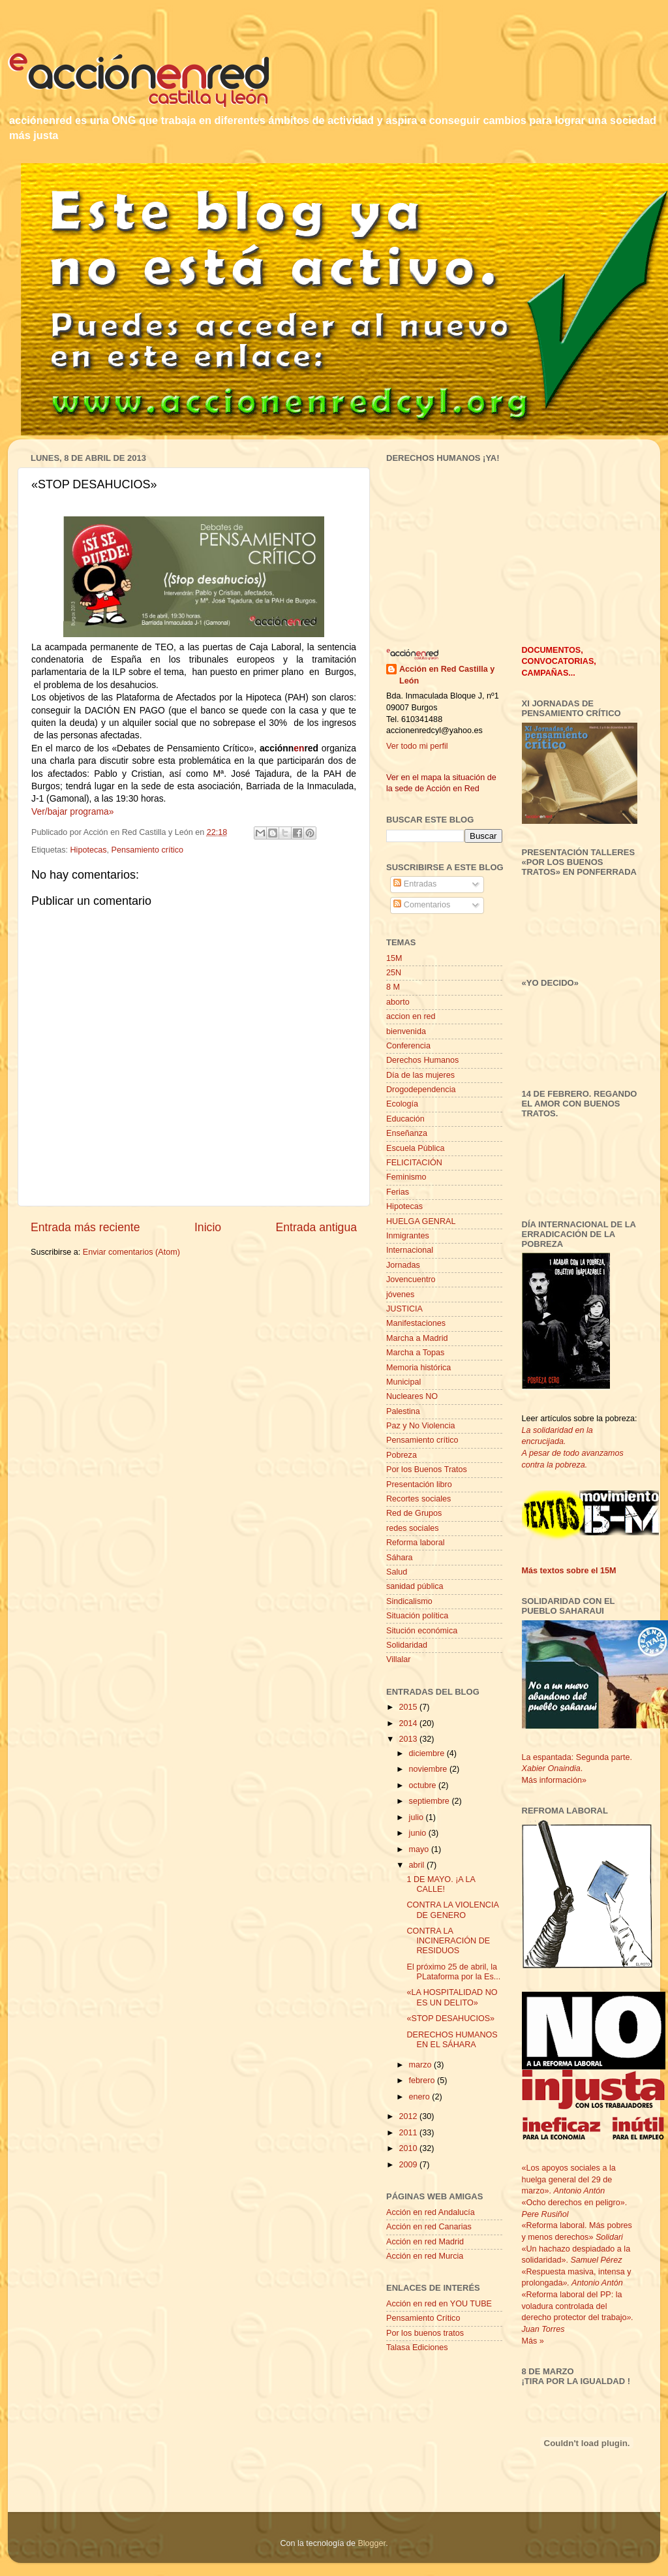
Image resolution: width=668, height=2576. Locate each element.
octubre (424, 1785)
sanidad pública (415, 1586)
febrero (423, 2080)
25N (393, 972)
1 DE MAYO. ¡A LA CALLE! (440, 1884)
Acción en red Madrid (425, 2241)
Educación (405, 1118)
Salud (396, 1572)
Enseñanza (406, 1133)
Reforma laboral (415, 1542)
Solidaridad (406, 1645)
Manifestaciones (416, 1323)
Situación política (417, 1615)
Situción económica (421, 1630)
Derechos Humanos (422, 1060)
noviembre (429, 1769)
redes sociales (412, 1528)
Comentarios (421, 904)
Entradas (414, 883)
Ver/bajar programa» (72, 811)
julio (417, 1817)
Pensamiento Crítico (423, 2318)
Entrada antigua (316, 1227)
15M (394, 958)
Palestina (403, 1411)
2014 (409, 1723)
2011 (409, 2132)
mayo (420, 1849)
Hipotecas (88, 850)
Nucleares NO (412, 1396)
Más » (533, 2341)
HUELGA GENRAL (420, 1221)
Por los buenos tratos (425, 2333)
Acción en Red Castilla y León (446, 675)
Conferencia (408, 1045)
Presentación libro (419, 1484)
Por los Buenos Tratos (426, 1469)
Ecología (402, 1103)
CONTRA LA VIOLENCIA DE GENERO (452, 1909)
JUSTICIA (404, 1308)
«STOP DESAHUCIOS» (450, 2018)
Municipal (403, 1382)
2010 (409, 2148)
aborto (398, 1002)
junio (419, 1833)
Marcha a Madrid (417, 1338)
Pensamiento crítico (148, 850)
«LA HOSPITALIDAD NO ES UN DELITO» (451, 1997)
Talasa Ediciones (417, 2347)
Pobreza (401, 1455)
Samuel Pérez (596, 2260)
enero (421, 2096)
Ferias (397, 1192)
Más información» (554, 1780)
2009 (409, 2164)
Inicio (207, 1227)
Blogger (371, 2543)
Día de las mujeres (420, 1075)
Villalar (398, 1659)
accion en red (411, 1016)
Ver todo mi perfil (417, 746)
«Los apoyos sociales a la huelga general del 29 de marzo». (569, 2179)
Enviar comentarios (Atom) (131, 1252)
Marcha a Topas (415, 1352)
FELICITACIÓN (414, 1162)
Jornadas (403, 1265)
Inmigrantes (407, 1235)
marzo (421, 2064)
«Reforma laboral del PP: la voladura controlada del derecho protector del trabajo (574, 2306)
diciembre (428, 1753)
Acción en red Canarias (429, 2226)
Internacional (409, 1250)
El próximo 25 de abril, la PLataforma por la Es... (453, 1971)
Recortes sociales (418, 1498)
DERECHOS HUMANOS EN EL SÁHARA (451, 2039)
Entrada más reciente (85, 1227)
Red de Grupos (414, 1513)
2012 (409, 2116)
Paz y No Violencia (420, 1425)
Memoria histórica (418, 1367)
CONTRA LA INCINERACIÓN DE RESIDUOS (448, 1940)
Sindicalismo (409, 1601)
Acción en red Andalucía (430, 2212)
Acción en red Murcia (424, 2256)
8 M (393, 987)
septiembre (430, 1801)
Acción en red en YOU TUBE (439, 2303)
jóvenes (400, 1294)
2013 (409, 1739)
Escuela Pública (415, 1148)
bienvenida (406, 1031)
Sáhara (399, 1557)
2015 (409, 1707)
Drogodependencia (420, 1089)
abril (418, 1865)
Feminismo (406, 1177)
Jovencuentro (411, 1279)
